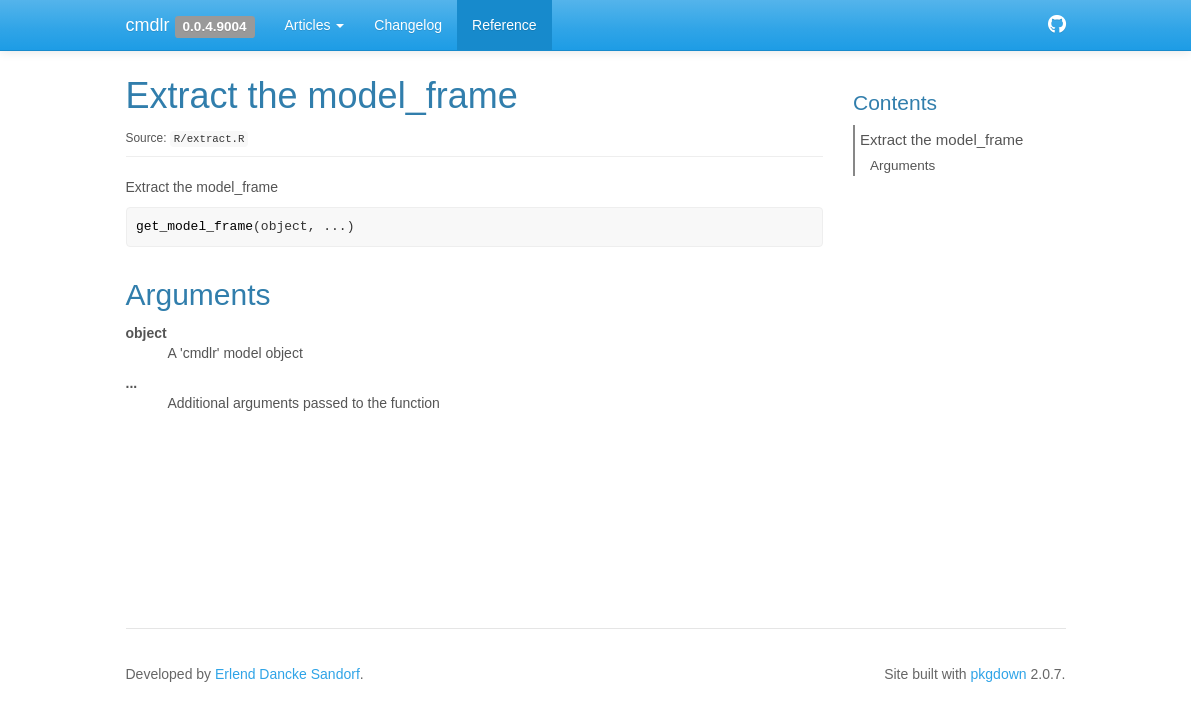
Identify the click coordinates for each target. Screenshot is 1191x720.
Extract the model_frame (941, 139)
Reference (504, 25)
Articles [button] (315, 25)
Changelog (408, 25)
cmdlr (148, 25)
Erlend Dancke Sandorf (287, 674)
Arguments (902, 165)
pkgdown (999, 674)
